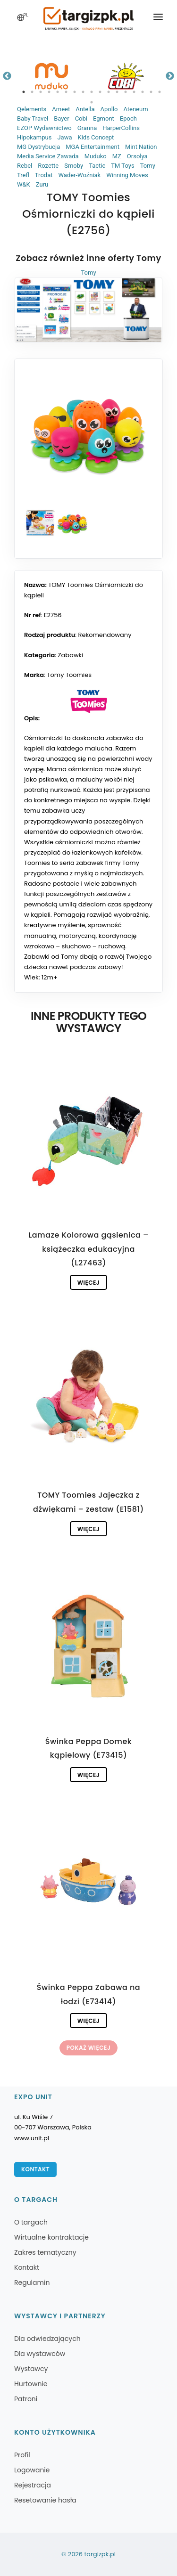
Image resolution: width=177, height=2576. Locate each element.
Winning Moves (127, 175)
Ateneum (135, 109)
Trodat (44, 175)
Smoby (73, 165)
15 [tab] (142, 92)
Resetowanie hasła (45, 2500)
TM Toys (122, 165)
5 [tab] (57, 92)
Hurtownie (31, 2384)
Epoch (128, 118)
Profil (22, 2455)
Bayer (61, 118)
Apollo (109, 109)
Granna (87, 127)
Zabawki (71, 655)
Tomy (147, 165)
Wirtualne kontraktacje (51, 2237)
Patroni (25, 2399)
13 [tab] (125, 92)
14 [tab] (134, 92)
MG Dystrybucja (38, 146)
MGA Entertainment (92, 146)
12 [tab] (117, 92)
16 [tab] (151, 92)
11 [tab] (108, 92)
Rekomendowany (105, 634)
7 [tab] (74, 92)
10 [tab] (100, 92)
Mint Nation (141, 146)
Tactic (97, 165)
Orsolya (137, 156)
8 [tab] (83, 92)
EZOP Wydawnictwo (44, 127)
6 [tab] (66, 92)
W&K (23, 184)
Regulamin (32, 2282)
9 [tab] (91, 92)
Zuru (42, 184)
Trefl (23, 175)
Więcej (88, 1283)
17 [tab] (159, 92)
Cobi (81, 118)
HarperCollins (121, 127)
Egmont (103, 118)
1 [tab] (23, 92)
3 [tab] (40, 92)
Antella (85, 109)
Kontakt (35, 2169)
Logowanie (32, 2470)
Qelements (31, 109)
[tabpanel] (51, 76)
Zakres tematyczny (45, 2252)
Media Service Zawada (48, 156)
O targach (31, 2222)
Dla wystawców (39, 2353)
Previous (7, 76)
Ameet (61, 109)
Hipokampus (34, 137)
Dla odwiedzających (47, 2338)
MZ (116, 156)
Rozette (48, 165)
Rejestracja (32, 2485)
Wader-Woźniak (79, 175)
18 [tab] (91, 102)
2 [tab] (32, 92)
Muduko (95, 156)
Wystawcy (31, 2368)
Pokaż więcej (88, 2048)
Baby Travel (32, 118)
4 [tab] (49, 92)
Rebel (24, 165)
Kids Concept (95, 137)
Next (170, 76)
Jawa (64, 137)
